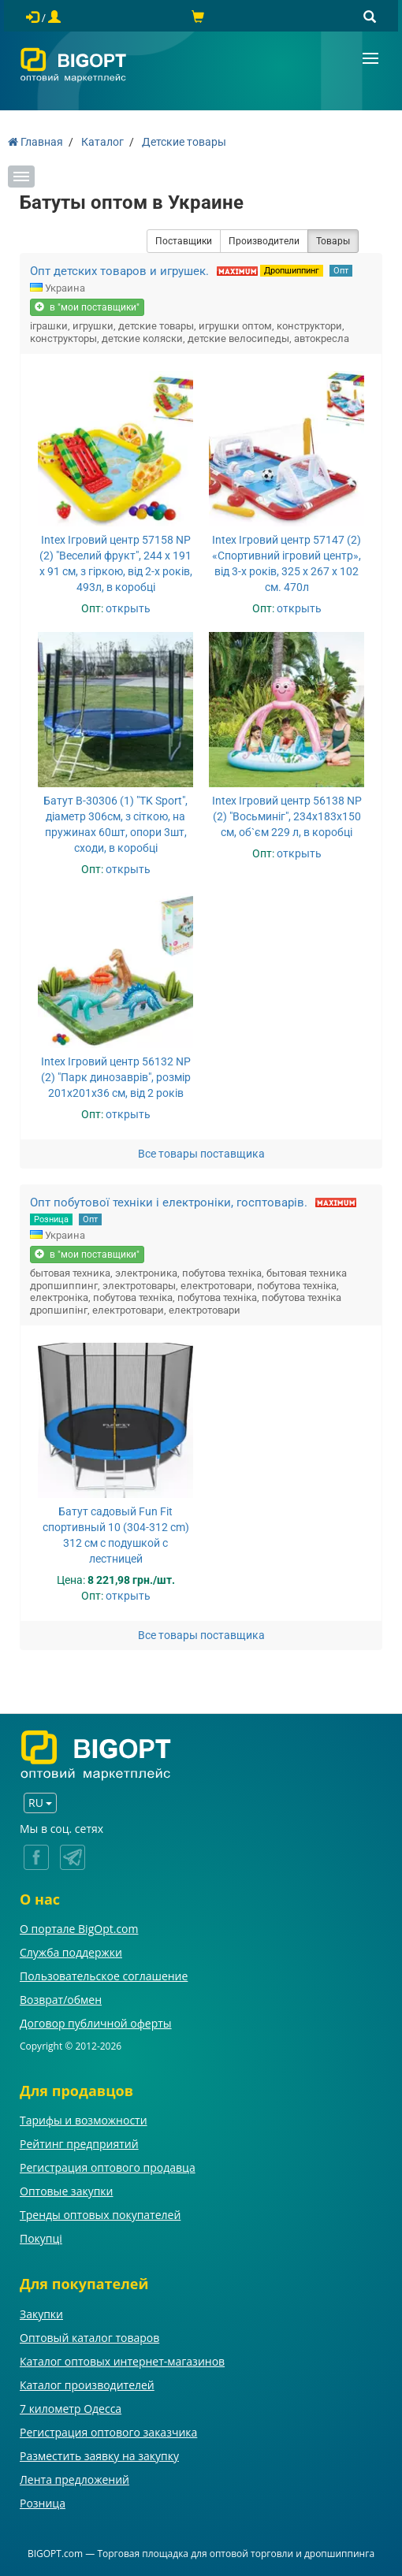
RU (40, 1802)
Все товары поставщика (201, 1153)
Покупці (41, 2238)
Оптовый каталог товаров (89, 2337)
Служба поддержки (71, 1952)
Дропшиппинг (291, 271)
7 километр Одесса (70, 2408)
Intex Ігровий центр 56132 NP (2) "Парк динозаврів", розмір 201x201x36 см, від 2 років (116, 1077)
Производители (264, 241)
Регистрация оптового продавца (107, 2167)
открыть (128, 608)
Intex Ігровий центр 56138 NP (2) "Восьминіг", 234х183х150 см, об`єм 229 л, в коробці (287, 816)
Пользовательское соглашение (104, 1975)
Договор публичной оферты (96, 2023)
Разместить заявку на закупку (99, 2455)
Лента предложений (74, 2479)
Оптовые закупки (66, 2191)
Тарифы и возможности (83, 2120)
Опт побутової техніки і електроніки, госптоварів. (168, 1202)
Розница (51, 1219)
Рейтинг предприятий (79, 2143)
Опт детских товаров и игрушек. (119, 271)
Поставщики (183, 241)
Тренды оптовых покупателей (100, 2214)
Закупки (41, 2314)
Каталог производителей (87, 2384)
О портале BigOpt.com (79, 1928)
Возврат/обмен (61, 1999)
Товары (333, 241)
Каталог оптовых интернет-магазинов (122, 2361)
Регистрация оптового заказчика (108, 2432)
